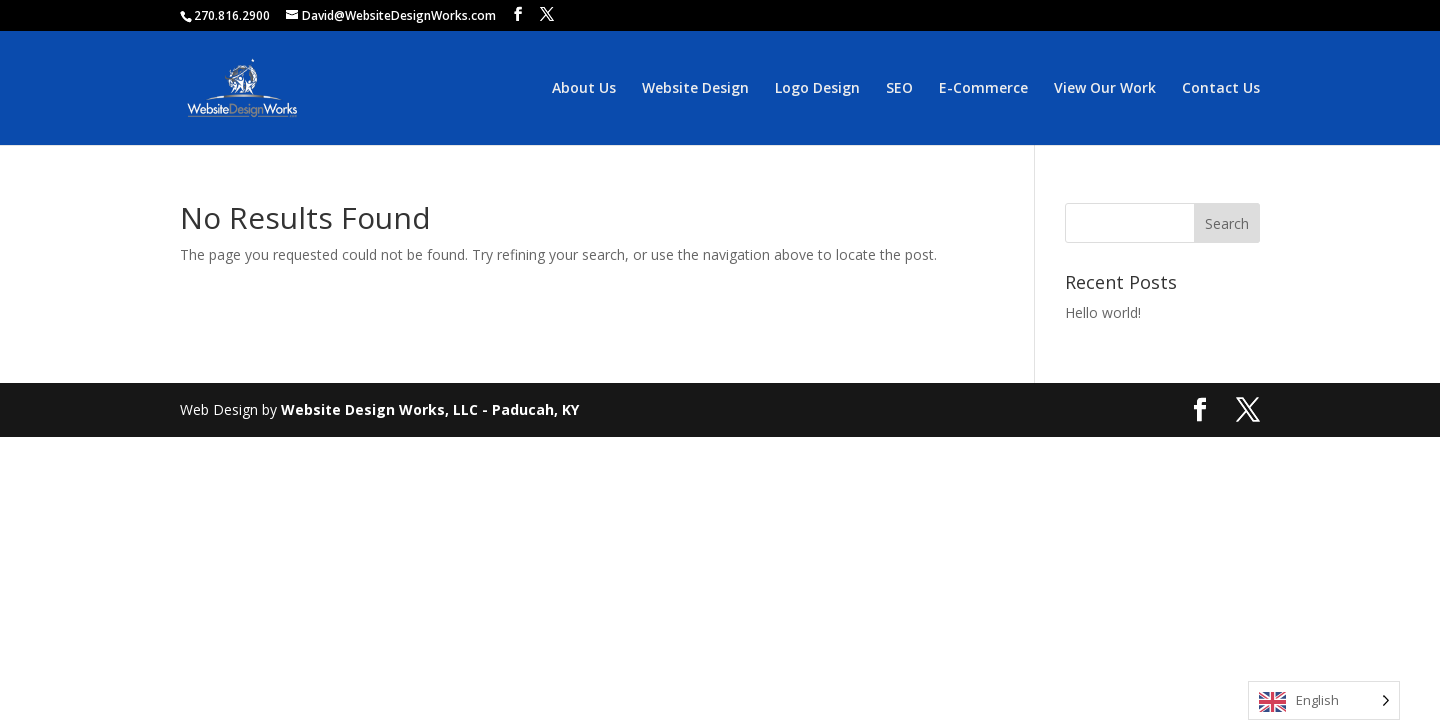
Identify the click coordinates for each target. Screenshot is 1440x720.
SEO (899, 89)
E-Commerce (983, 89)
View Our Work (1105, 89)
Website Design (695, 89)
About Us (584, 89)
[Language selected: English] (1324, 700)
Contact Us (1221, 89)
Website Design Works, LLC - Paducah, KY (430, 409)
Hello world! (1103, 312)
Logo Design (817, 89)
